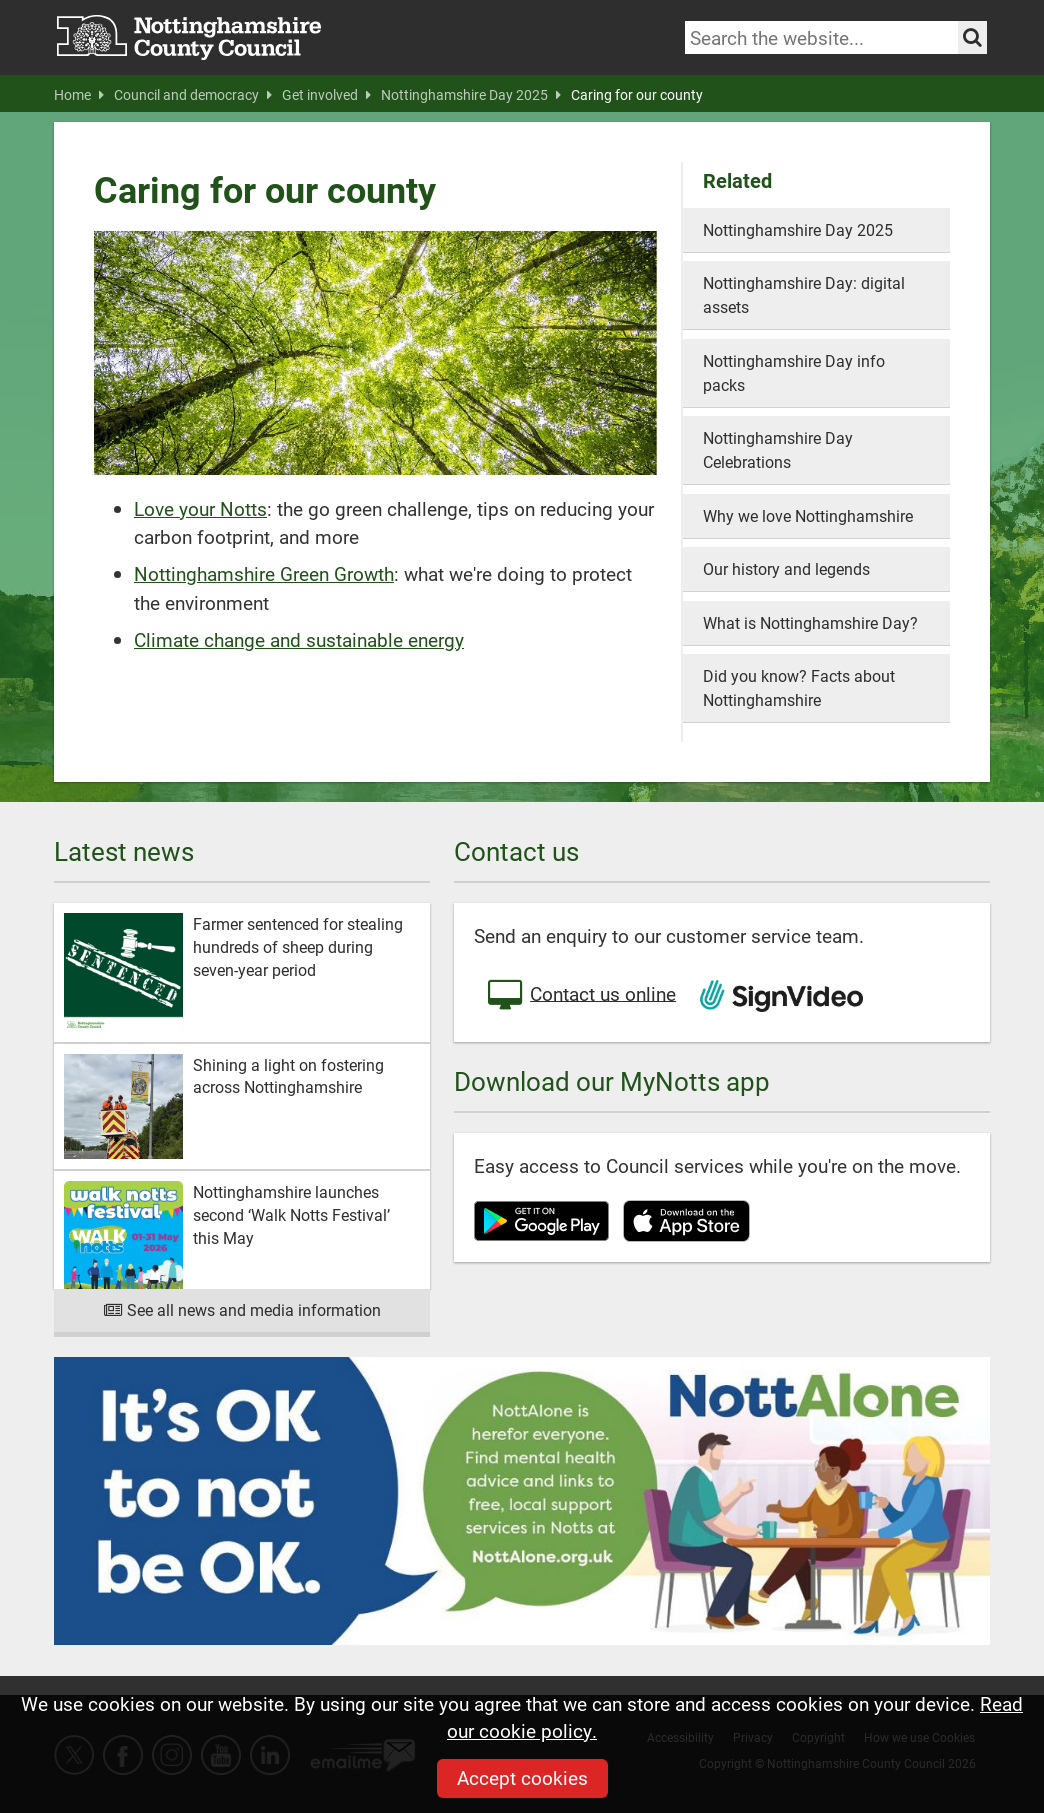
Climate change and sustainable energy (299, 639)
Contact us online (580, 996)
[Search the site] (972, 37)
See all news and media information (242, 1309)
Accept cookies (522, 1777)
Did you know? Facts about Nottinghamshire (799, 687)
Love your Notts (200, 508)
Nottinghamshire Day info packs (794, 372)
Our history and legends (786, 568)
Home (79, 95)
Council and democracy (193, 95)
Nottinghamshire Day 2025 (471, 95)
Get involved (326, 95)
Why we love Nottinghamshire (808, 515)
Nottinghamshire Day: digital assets (804, 294)
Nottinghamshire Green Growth (264, 573)
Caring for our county (637, 95)
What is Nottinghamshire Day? (810, 622)
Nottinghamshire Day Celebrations (778, 449)
